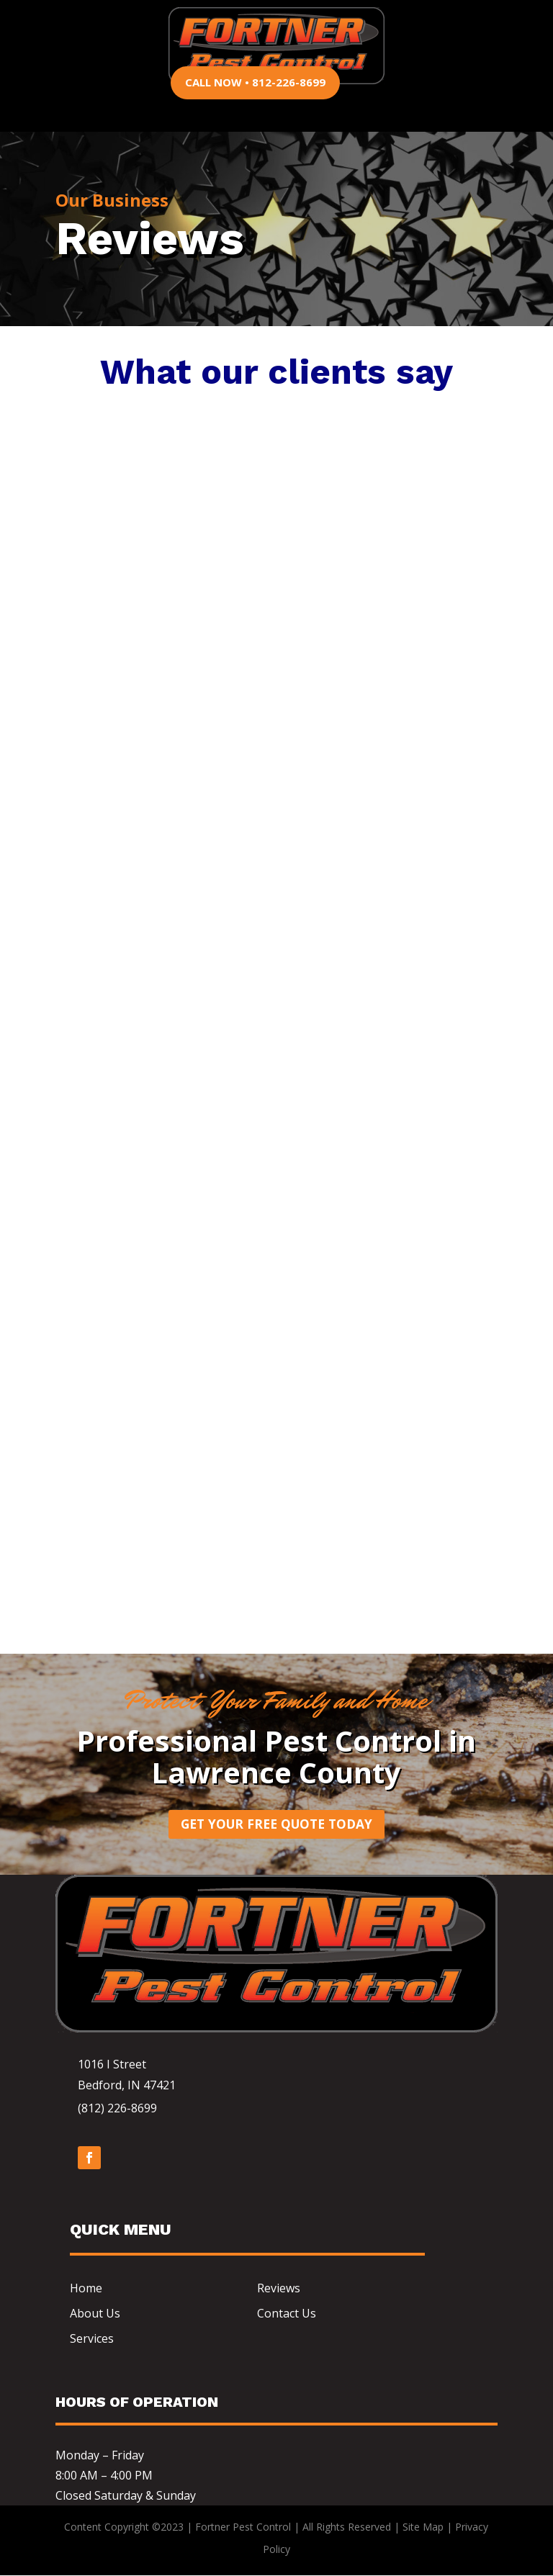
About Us (95, 2314)
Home (86, 2289)
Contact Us (286, 2314)
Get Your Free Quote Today (276, 1824)
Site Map (423, 2528)
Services (92, 2339)
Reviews (278, 2289)
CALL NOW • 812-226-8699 (255, 82)
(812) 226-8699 (117, 2109)
